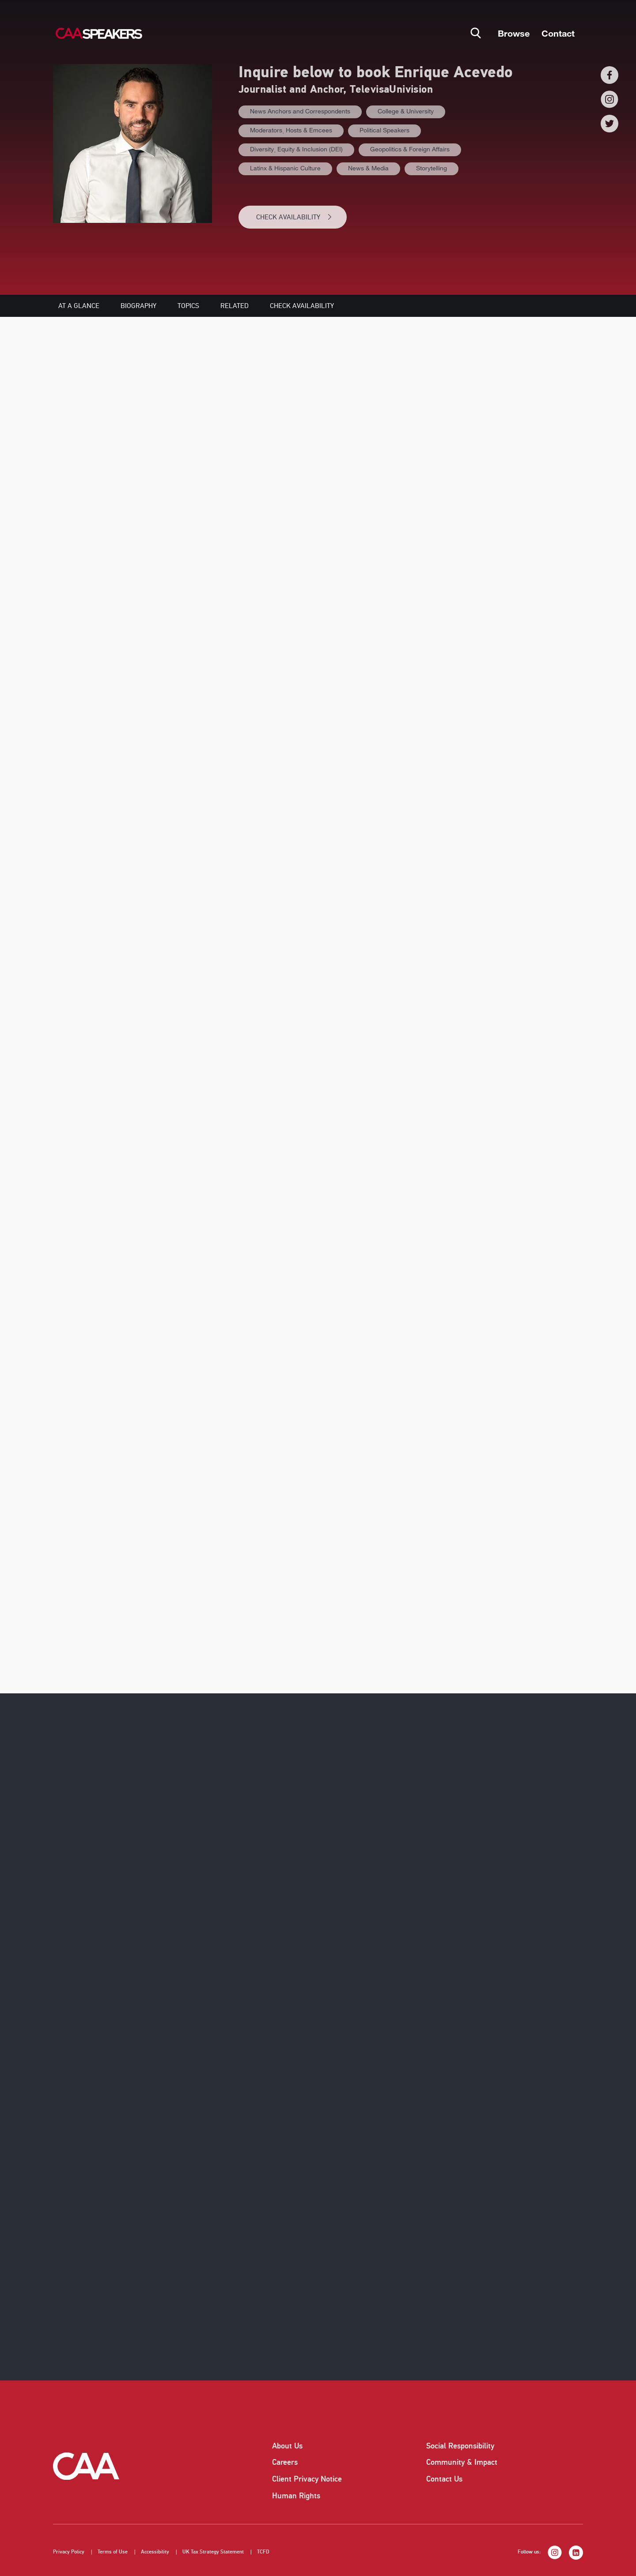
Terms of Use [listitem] (113, 2552)
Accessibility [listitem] (155, 2552)
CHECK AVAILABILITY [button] (294, 217)
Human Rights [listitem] (296, 2496)
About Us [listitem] (287, 2446)
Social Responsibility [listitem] (460, 2446)
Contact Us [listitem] (444, 2479)
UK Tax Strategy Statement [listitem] (213, 2552)
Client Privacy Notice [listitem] (307, 2479)
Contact (558, 33)
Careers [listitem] (285, 2462)
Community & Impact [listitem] (461, 2462)
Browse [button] (514, 33)
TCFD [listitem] (263, 2552)
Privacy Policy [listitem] (68, 2552)
